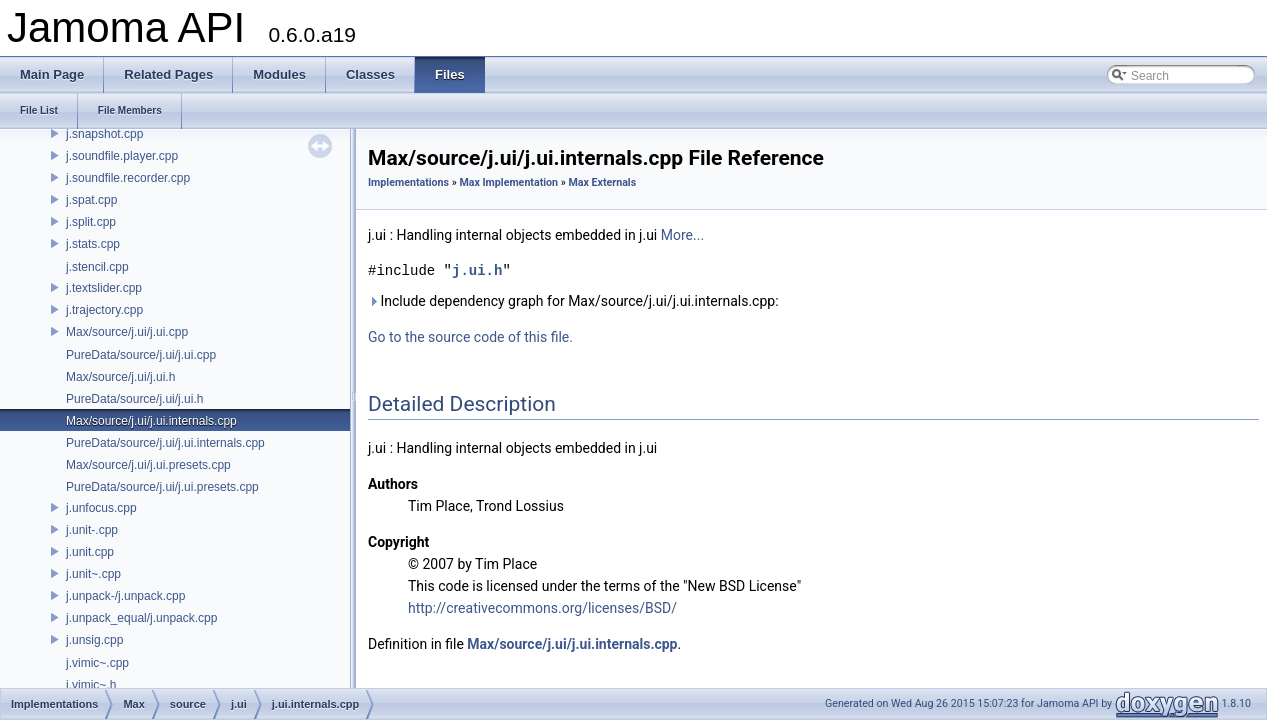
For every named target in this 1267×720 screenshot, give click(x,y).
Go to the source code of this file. (470, 337)
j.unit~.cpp (93, 574)
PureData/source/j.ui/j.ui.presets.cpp (162, 487)
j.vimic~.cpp (97, 663)
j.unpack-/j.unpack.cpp (125, 596)
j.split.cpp (91, 222)
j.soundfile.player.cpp (122, 156)
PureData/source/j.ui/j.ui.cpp (141, 355)
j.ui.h (477, 270)
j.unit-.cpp (92, 530)
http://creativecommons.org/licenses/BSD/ (542, 608)
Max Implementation (508, 182)
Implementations (408, 182)
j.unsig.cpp (94, 640)
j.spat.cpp (91, 200)
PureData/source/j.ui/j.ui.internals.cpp (165, 443)
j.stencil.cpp (97, 267)
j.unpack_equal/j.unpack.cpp (141, 618)
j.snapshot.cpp (104, 134)
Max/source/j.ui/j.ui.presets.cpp (148, 465)
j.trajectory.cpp (104, 310)
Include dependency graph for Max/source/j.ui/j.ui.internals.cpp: (573, 301)
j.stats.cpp (93, 244)
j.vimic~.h (91, 685)
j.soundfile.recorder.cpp (128, 178)
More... (682, 235)
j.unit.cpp (90, 552)
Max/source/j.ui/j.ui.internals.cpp (151, 421)
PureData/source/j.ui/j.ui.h (134, 399)
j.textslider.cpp (104, 288)
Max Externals (602, 182)
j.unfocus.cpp (101, 508)
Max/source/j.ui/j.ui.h (120, 377)
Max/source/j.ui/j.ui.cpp (127, 332)
